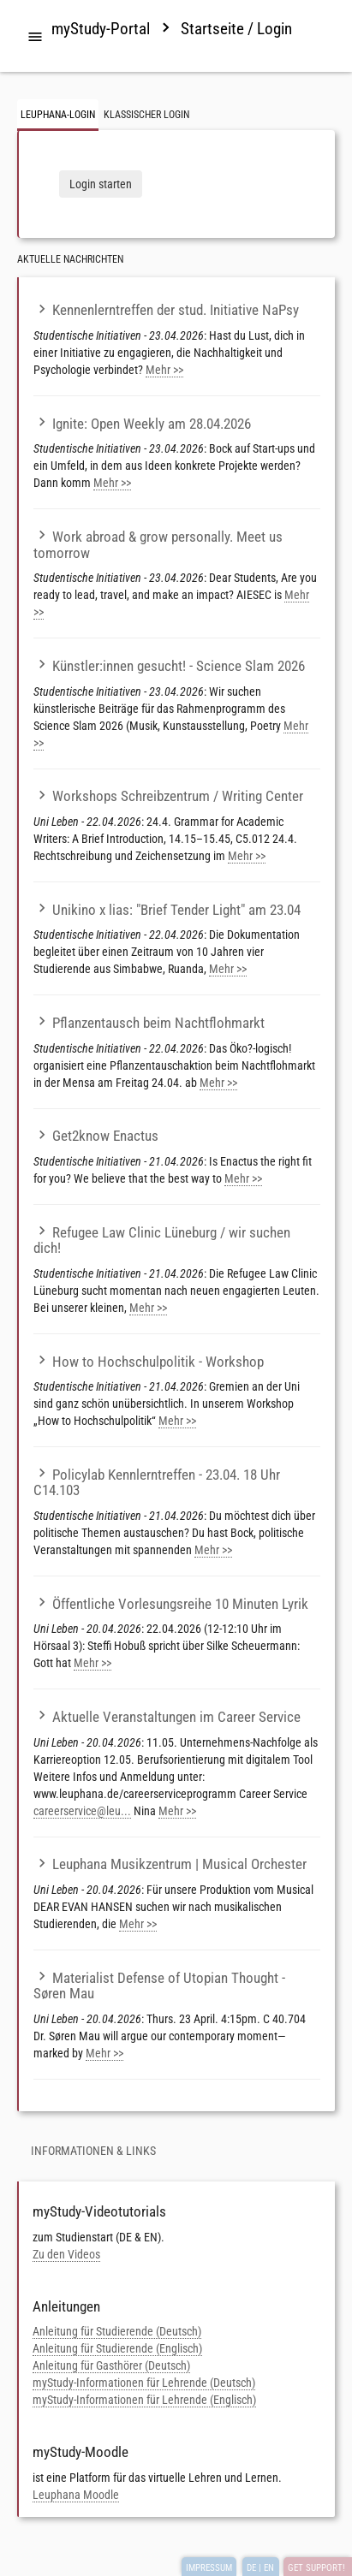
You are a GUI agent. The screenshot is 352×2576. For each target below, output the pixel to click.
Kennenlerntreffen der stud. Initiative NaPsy (166, 309)
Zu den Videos (66, 2254)
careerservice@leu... (82, 1811)
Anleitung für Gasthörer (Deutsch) (111, 2365)
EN (269, 2567)
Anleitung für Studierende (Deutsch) (117, 2331)
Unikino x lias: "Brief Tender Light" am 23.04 (167, 909)
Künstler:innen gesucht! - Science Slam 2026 (169, 665)
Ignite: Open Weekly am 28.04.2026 (142, 423)
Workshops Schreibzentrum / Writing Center (168, 795)
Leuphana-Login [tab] (58, 115)
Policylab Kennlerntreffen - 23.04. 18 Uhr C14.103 (156, 1482)
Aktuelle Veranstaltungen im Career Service (167, 1716)
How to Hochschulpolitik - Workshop (148, 1361)
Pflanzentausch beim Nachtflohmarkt (149, 1022)
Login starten (100, 184)
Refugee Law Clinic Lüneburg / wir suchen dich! (161, 1240)
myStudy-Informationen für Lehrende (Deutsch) (144, 2382)
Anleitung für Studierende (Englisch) (117, 2348)
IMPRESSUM (209, 2567)
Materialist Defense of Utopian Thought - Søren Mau (159, 1986)
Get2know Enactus (95, 1135)
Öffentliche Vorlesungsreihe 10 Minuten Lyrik (170, 1603)
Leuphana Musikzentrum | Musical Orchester (170, 1864)
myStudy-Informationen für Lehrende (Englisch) (144, 2400)
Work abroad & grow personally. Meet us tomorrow (158, 544)
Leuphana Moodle (76, 2495)
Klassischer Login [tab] (146, 115)
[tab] (35, 37)
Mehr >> (164, 370)
